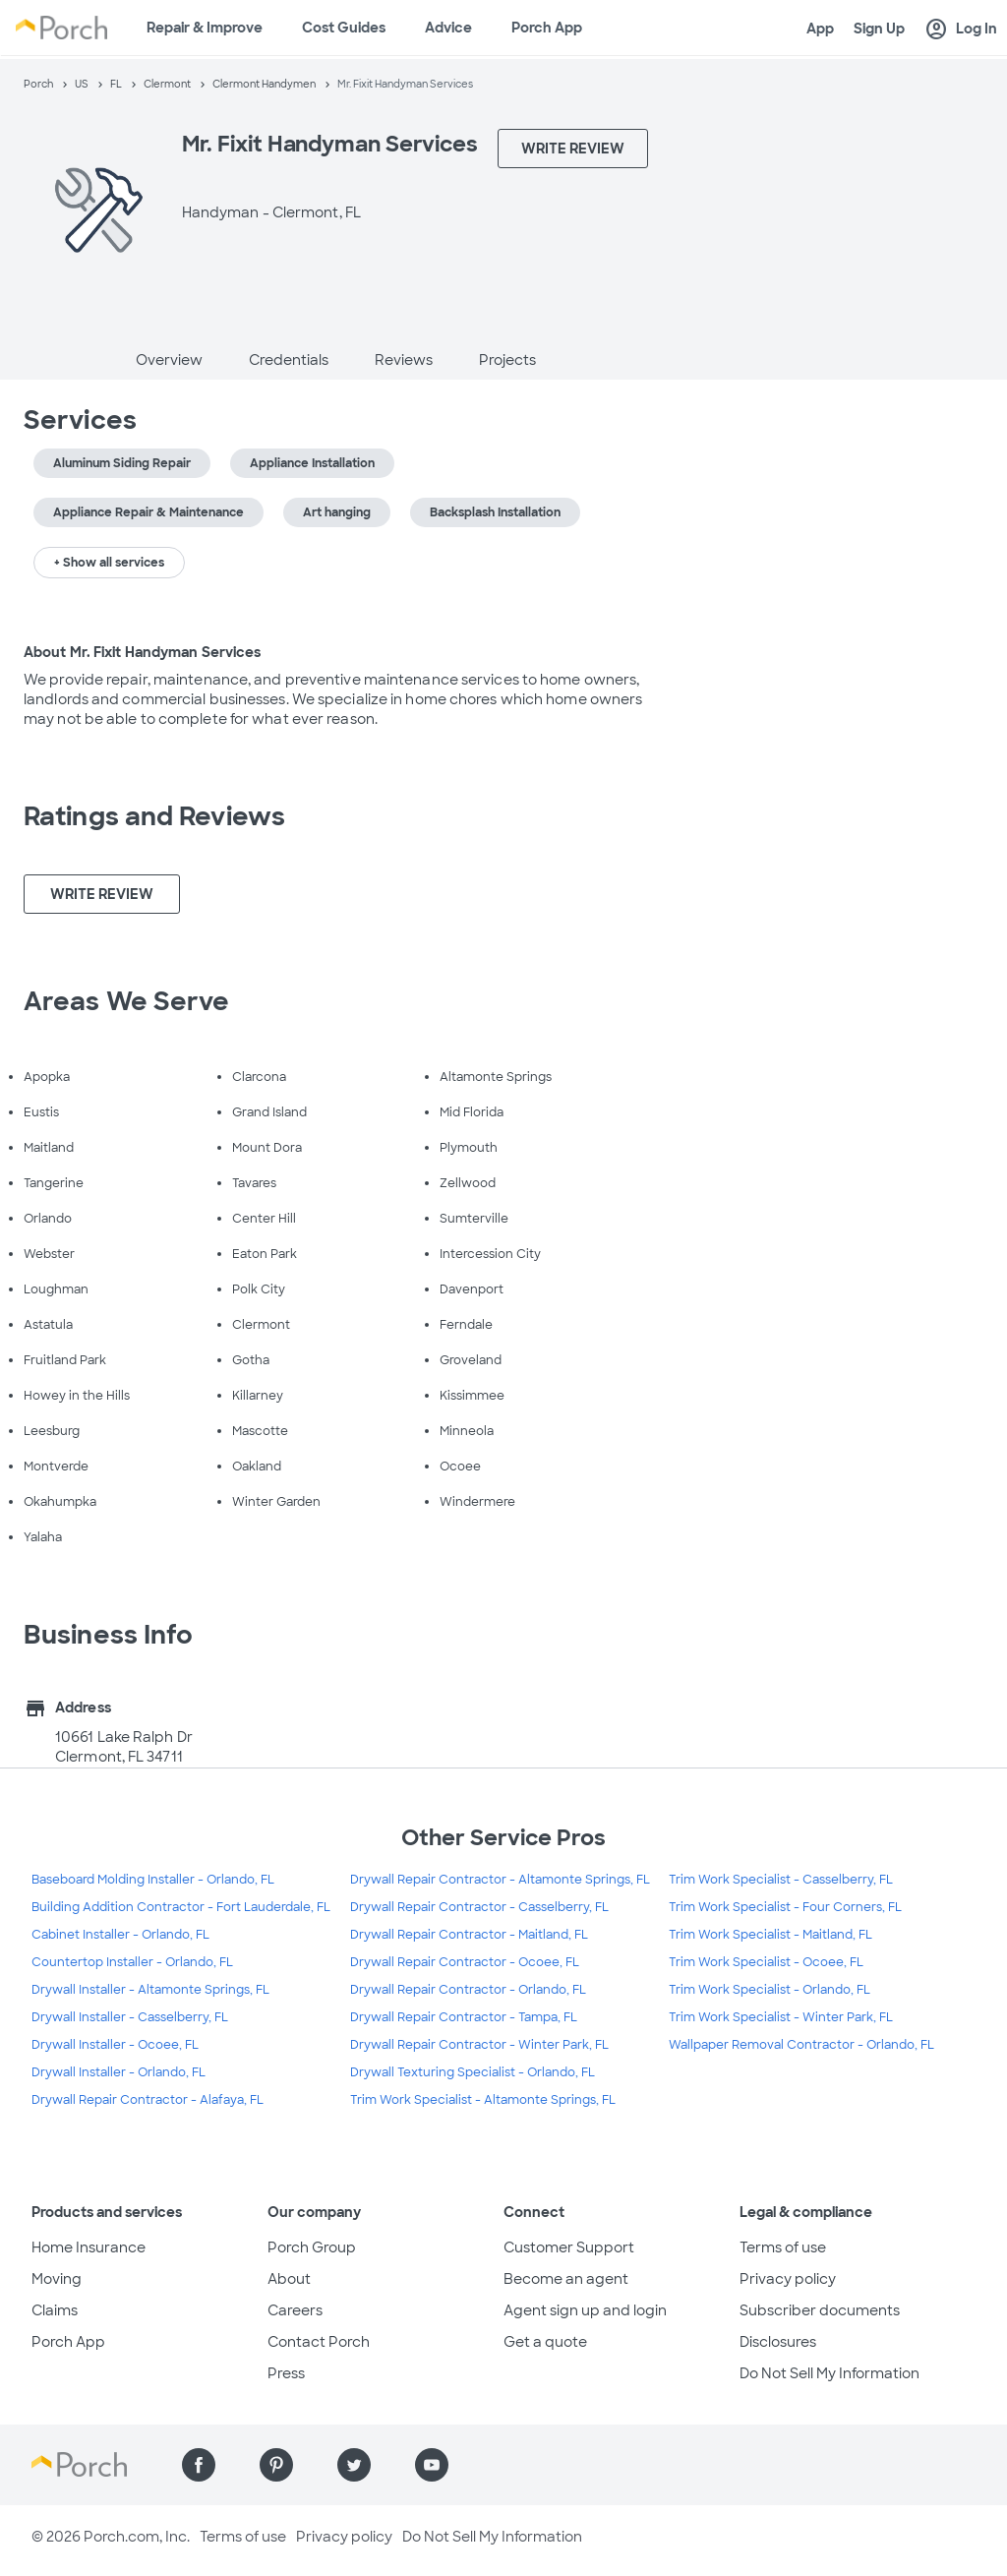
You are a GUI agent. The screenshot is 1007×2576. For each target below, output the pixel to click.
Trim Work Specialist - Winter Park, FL (781, 2017)
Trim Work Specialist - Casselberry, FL (781, 1879)
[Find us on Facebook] (198, 2465)
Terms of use (783, 2247)
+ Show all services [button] (109, 562)
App (820, 28)
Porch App (546, 27)
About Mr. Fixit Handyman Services (142, 652)
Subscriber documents (820, 2310)
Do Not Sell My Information (829, 2373)
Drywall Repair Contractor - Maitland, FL (469, 1935)
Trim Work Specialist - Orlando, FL (769, 1990)
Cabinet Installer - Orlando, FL (120, 1935)
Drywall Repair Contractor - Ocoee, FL (464, 1962)
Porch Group (311, 2247)
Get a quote (545, 2342)
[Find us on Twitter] (354, 2465)
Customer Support (569, 2247)
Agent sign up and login (585, 2310)
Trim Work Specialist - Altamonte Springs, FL (483, 2100)
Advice (448, 27)
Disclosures (778, 2342)
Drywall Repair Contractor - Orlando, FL (468, 1990)
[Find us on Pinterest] (276, 2465)
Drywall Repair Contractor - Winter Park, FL (479, 2045)
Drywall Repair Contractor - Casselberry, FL (479, 1907)
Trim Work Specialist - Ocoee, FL (766, 1962)
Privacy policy (788, 2279)
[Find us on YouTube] (431, 2465)
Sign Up (879, 28)
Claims (54, 2310)
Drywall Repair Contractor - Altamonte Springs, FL (500, 1879)
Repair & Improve (205, 27)
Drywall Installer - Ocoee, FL (115, 2045)
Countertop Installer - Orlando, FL (132, 1962)
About (289, 2279)
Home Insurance (88, 2247)
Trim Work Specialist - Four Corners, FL (785, 1907)
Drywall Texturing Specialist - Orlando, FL (472, 2072)
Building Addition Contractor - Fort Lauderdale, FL (180, 1907)
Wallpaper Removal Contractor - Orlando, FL (801, 2045)
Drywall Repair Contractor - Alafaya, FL (147, 2100)
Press (286, 2373)
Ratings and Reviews (154, 816)
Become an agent (566, 2279)
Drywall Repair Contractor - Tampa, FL (463, 2017)
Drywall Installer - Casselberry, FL (129, 2017)
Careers (295, 2310)
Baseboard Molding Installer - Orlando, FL (152, 1879)
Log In (960, 29)
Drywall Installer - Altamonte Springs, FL (150, 1990)
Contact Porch (318, 2342)
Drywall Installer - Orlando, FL (118, 2072)
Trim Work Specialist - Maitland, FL (770, 1935)
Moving (56, 2279)
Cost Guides (343, 27)
